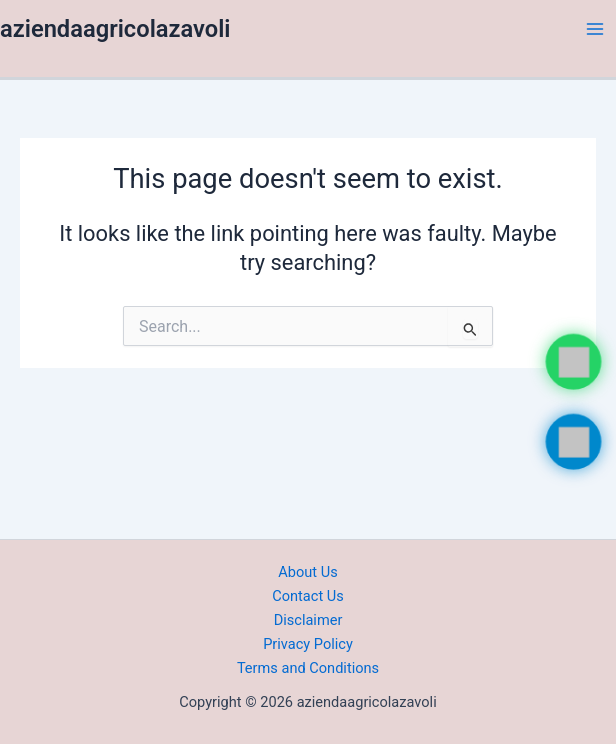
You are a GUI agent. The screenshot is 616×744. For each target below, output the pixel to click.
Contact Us (308, 596)
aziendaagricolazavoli (115, 29)
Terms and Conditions (308, 668)
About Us (307, 572)
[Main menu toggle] (595, 29)
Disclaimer (308, 620)
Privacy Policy (308, 644)
